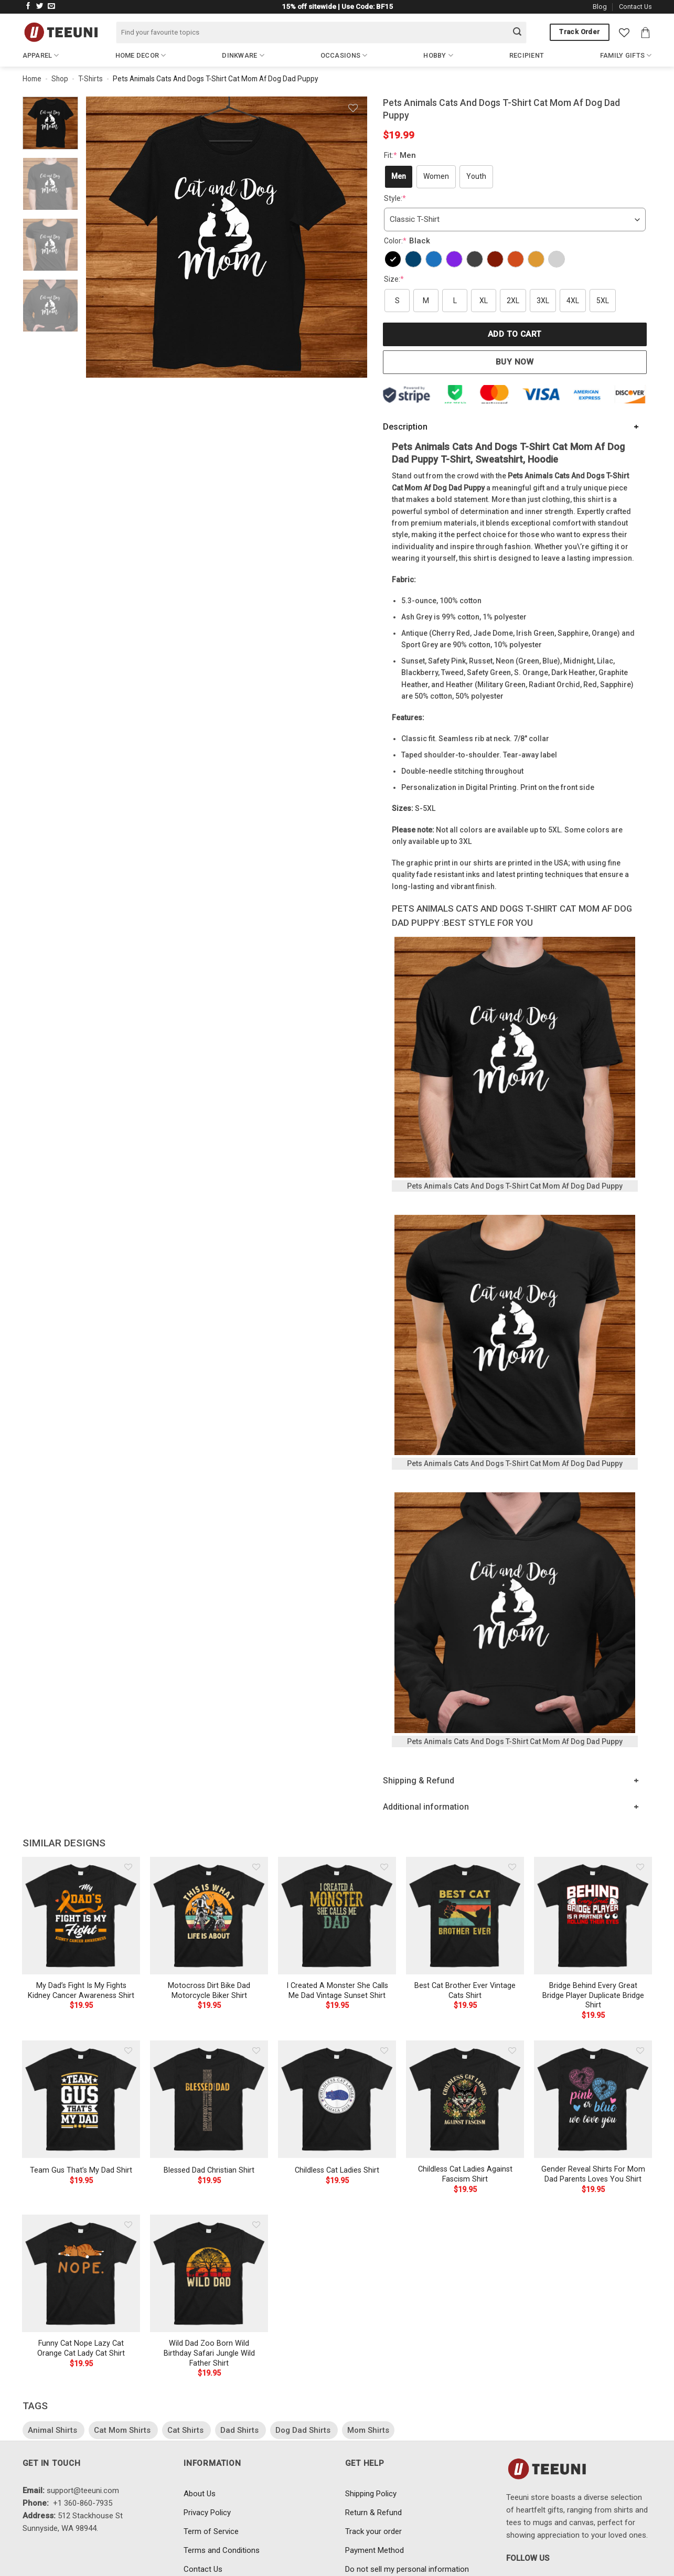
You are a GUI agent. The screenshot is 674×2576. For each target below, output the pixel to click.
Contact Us (635, 6)
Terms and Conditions (222, 2550)
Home (32, 78)
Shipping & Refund (418, 1781)
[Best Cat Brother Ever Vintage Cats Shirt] (464, 1915)
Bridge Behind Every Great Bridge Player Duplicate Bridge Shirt (593, 1995)
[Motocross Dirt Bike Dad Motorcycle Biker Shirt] (209, 1915)
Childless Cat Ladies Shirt (337, 2170)
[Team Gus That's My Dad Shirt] (81, 2099)
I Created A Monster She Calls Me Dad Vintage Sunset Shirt (337, 1990)
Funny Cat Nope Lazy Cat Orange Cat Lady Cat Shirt (81, 2348)
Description (405, 427)
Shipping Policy (371, 2493)
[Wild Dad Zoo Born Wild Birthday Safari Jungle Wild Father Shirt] (209, 2273)
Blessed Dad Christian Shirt (209, 2170)
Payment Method (374, 2550)
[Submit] (517, 32)
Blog (600, 6)
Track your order (373, 2531)
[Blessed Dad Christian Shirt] (209, 2099)
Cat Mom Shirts (123, 2430)
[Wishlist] (624, 32)
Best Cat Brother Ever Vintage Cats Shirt (465, 1990)
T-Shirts (90, 78)
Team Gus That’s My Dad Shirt (81, 2170)
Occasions (344, 55)
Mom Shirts (368, 2430)
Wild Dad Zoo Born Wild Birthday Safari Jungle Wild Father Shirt (209, 2353)
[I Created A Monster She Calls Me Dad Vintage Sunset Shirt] (336, 1915)
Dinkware (243, 55)
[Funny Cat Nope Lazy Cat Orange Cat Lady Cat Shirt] (81, 2273)
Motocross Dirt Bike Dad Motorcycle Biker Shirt (209, 1990)
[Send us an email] (51, 6)
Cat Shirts (186, 2430)
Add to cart (515, 334)
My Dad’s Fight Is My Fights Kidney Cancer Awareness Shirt (81, 1990)
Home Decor (140, 55)
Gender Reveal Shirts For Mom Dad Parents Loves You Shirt (593, 2174)
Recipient (526, 55)
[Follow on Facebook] (28, 6)
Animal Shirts (53, 2430)
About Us (200, 2493)
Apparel (41, 55)
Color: (408, 240)
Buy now (515, 362)
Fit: (401, 155)
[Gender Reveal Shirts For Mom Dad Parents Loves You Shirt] (592, 2099)
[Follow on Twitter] (40, 6)
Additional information (426, 1807)
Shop (59, 78)
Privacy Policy (207, 2512)
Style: (395, 198)
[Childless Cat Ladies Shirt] (336, 2099)
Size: (394, 279)
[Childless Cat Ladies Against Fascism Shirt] (464, 2099)
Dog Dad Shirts (304, 2430)
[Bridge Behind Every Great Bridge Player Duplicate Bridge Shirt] (592, 1915)
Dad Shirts (240, 2430)
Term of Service (211, 2531)
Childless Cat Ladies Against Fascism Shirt (465, 2174)
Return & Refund (373, 2512)
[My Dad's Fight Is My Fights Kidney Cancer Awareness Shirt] (81, 1915)
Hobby (438, 55)
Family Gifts (626, 55)
